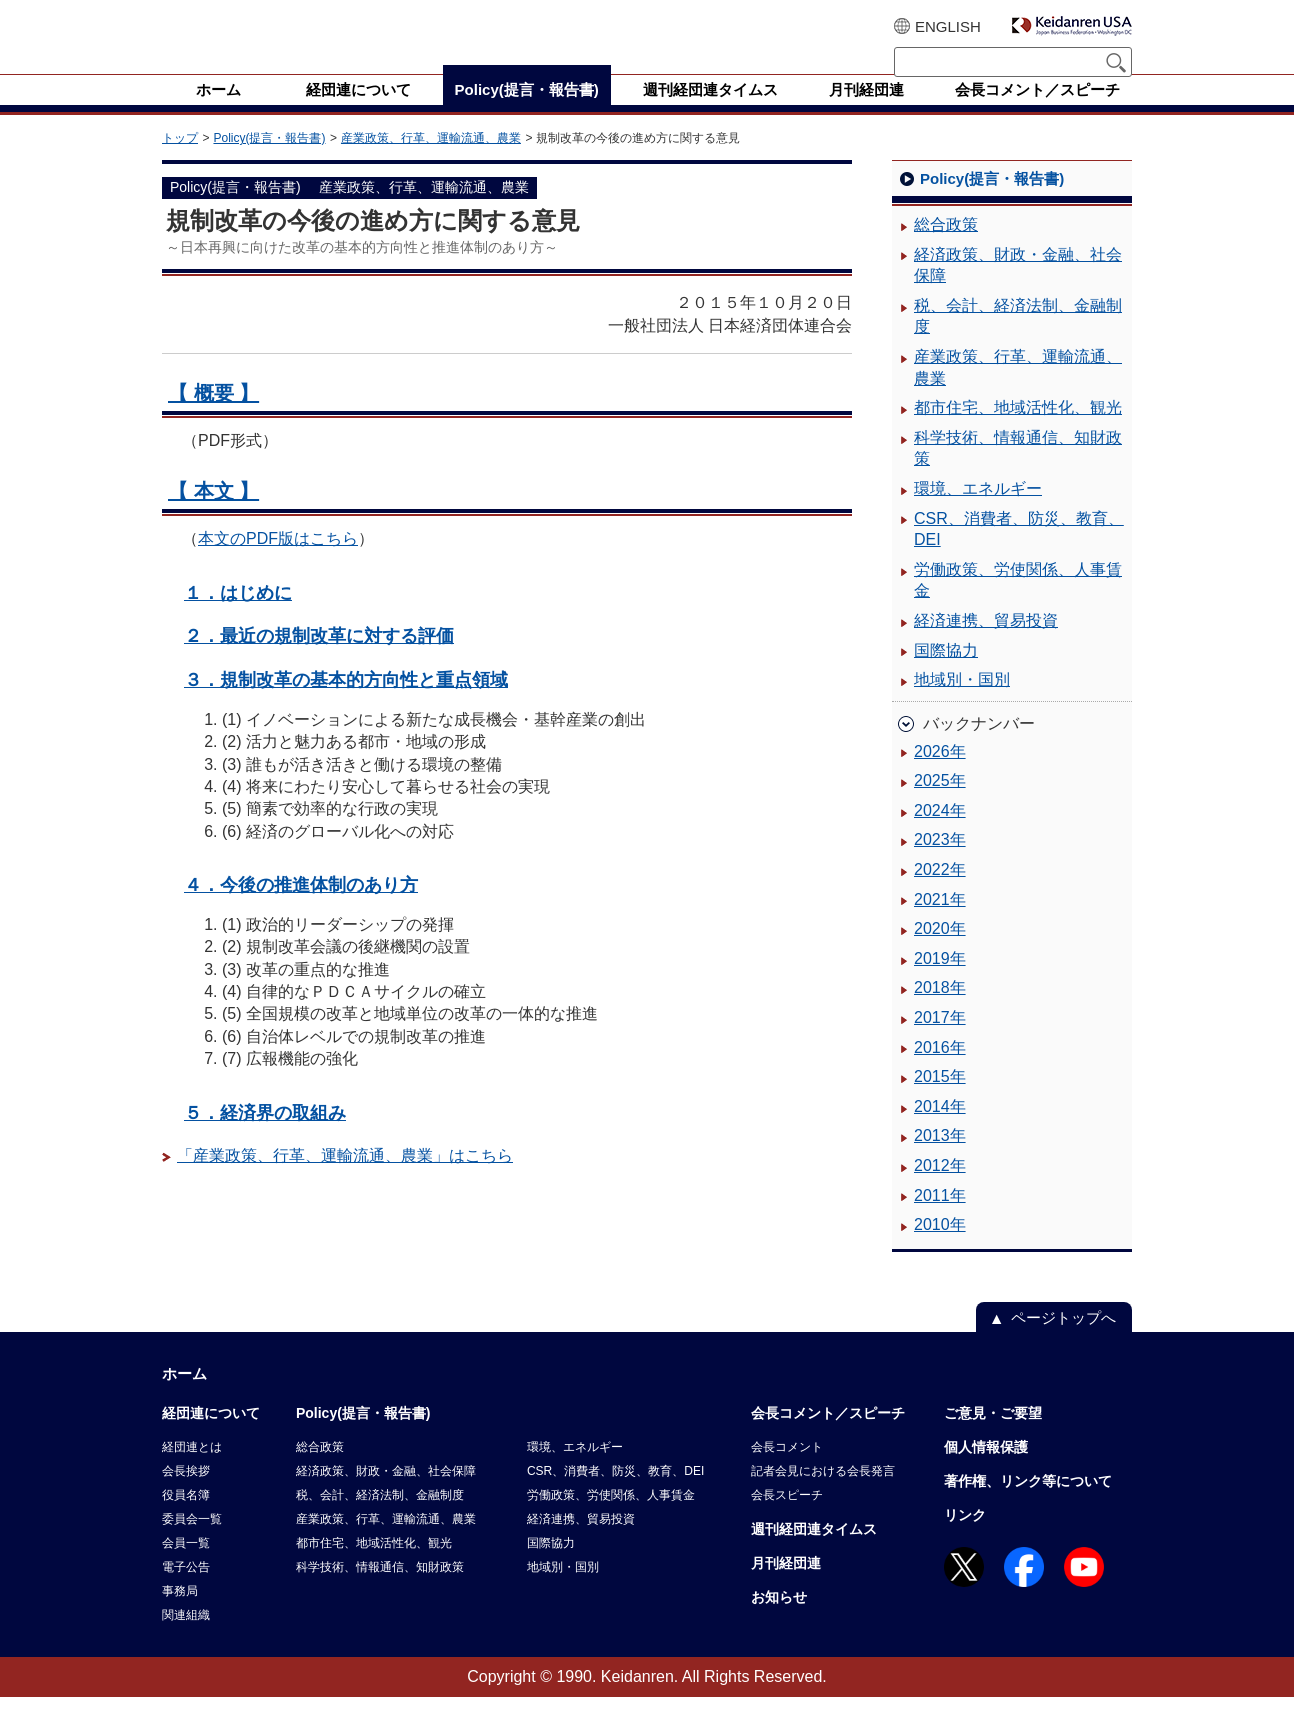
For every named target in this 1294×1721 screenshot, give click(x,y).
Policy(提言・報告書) (269, 162)
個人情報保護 (986, 1471)
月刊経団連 (786, 1587)
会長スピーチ (787, 1519)
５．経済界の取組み (265, 1136)
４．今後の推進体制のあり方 (301, 908)
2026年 (940, 775)
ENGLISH (948, 26)
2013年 (940, 1159)
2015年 (940, 1100)
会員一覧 (186, 1567)
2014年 (940, 1130)
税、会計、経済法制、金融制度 (1018, 340)
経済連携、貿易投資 (986, 644)
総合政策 (946, 248)
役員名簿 (186, 1519)
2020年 (940, 952)
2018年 (940, 1011)
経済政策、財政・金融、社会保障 (1018, 289)
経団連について (211, 1437)
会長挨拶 (186, 1495)
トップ (180, 162)
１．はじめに (238, 616)
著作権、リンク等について (1028, 1505)
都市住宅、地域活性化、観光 (1018, 431)
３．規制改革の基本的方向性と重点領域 (346, 703)
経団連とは (192, 1471)
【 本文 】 (213, 515)
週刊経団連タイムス (814, 1553)
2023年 (940, 863)
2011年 (940, 1219)
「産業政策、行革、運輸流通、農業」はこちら (345, 1179)
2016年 (940, 1071)
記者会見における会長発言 (823, 1495)
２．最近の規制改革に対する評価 (319, 659)
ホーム (184, 1397)
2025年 (940, 804)
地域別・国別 (962, 703)
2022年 (940, 893)
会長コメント (787, 1471)
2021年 (940, 923)
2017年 (940, 1041)
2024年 (940, 834)
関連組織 (186, 1639)
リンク (965, 1539)
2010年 (940, 1248)
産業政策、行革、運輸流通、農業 (431, 162)
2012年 (940, 1189)
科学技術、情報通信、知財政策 (1018, 472)
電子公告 (186, 1591)
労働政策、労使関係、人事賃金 (1018, 604)
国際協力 (946, 674)
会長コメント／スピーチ (828, 1437)
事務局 (180, 1615)
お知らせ (779, 1621)
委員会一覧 (192, 1543)
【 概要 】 (213, 417)
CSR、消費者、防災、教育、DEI (1019, 553)
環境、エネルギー (978, 512)
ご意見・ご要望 (993, 1437)
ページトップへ (1063, 1341)
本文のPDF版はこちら (278, 562)
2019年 (940, 982)
